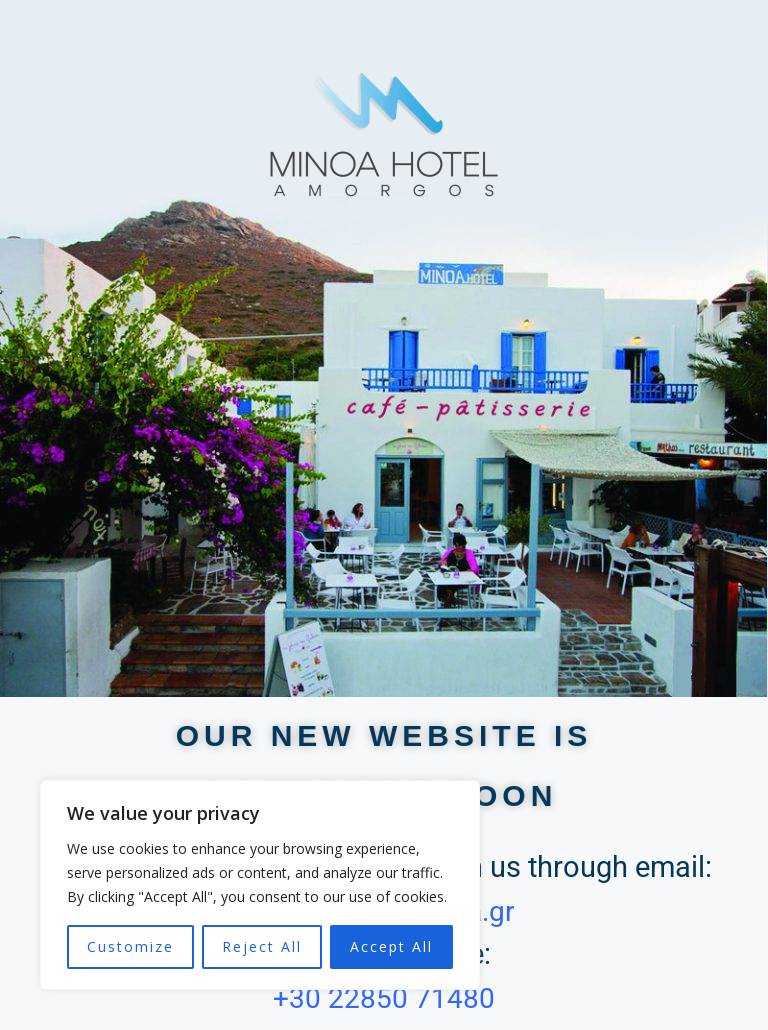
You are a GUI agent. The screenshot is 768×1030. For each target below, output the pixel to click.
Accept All (391, 946)
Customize (130, 946)
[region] (260, 885)
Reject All (262, 946)
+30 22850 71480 (384, 998)
